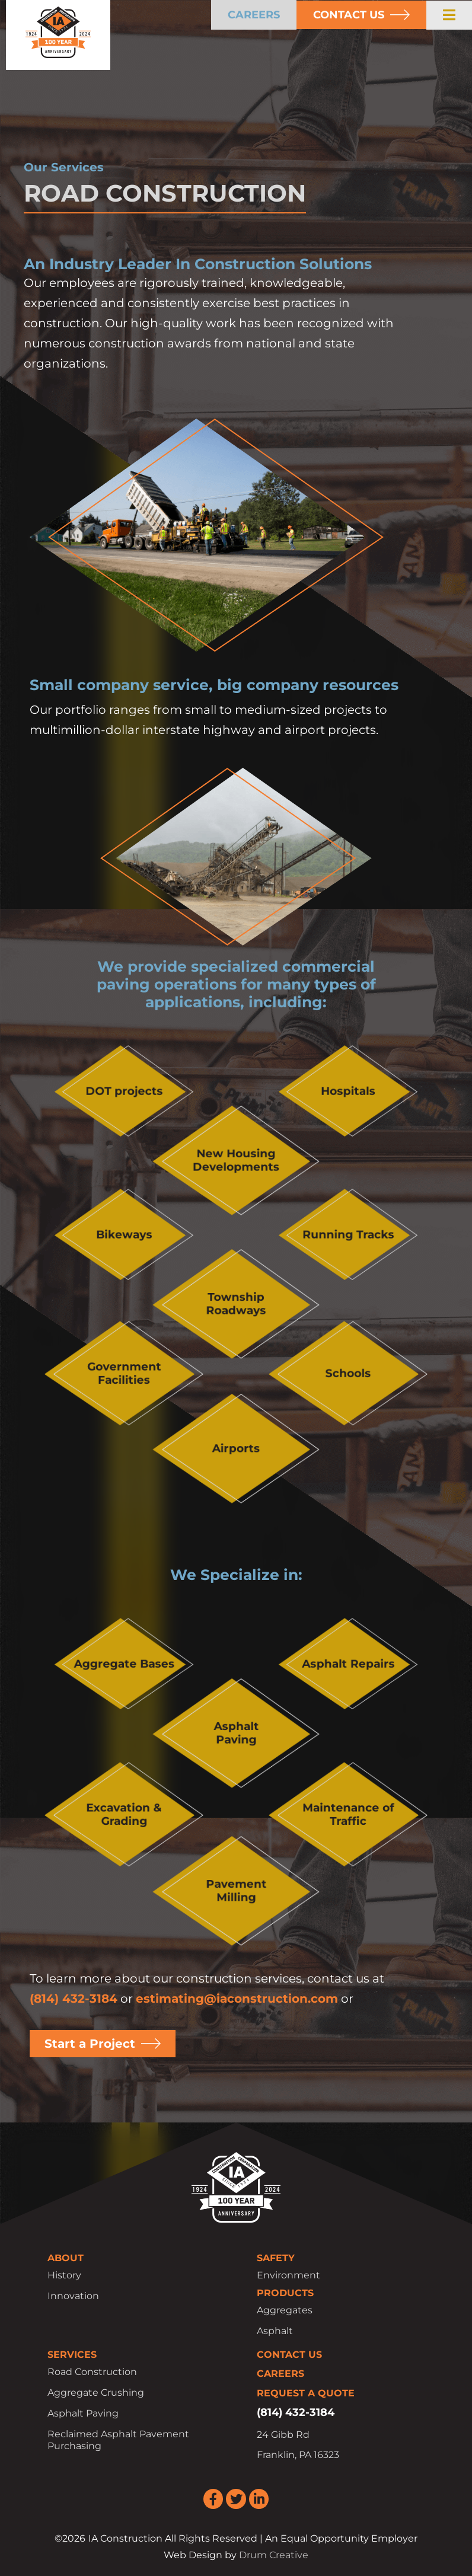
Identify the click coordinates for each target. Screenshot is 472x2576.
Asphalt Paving (83, 2413)
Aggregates (284, 2310)
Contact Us (289, 2354)
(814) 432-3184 (73, 1998)
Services (72, 2354)
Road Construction (92, 2371)
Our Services (64, 167)
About (65, 2258)
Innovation (73, 2296)
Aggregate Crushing (95, 2392)
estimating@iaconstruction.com (237, 1998)
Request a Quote (306, 2393)
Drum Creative (273, 2555)
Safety (276, 2258)
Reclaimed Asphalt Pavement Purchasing (118, 2439)
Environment (288, 2275)
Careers (280, 2373)
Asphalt (275, 2330)
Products (285, 2293)
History (64, 2275)
